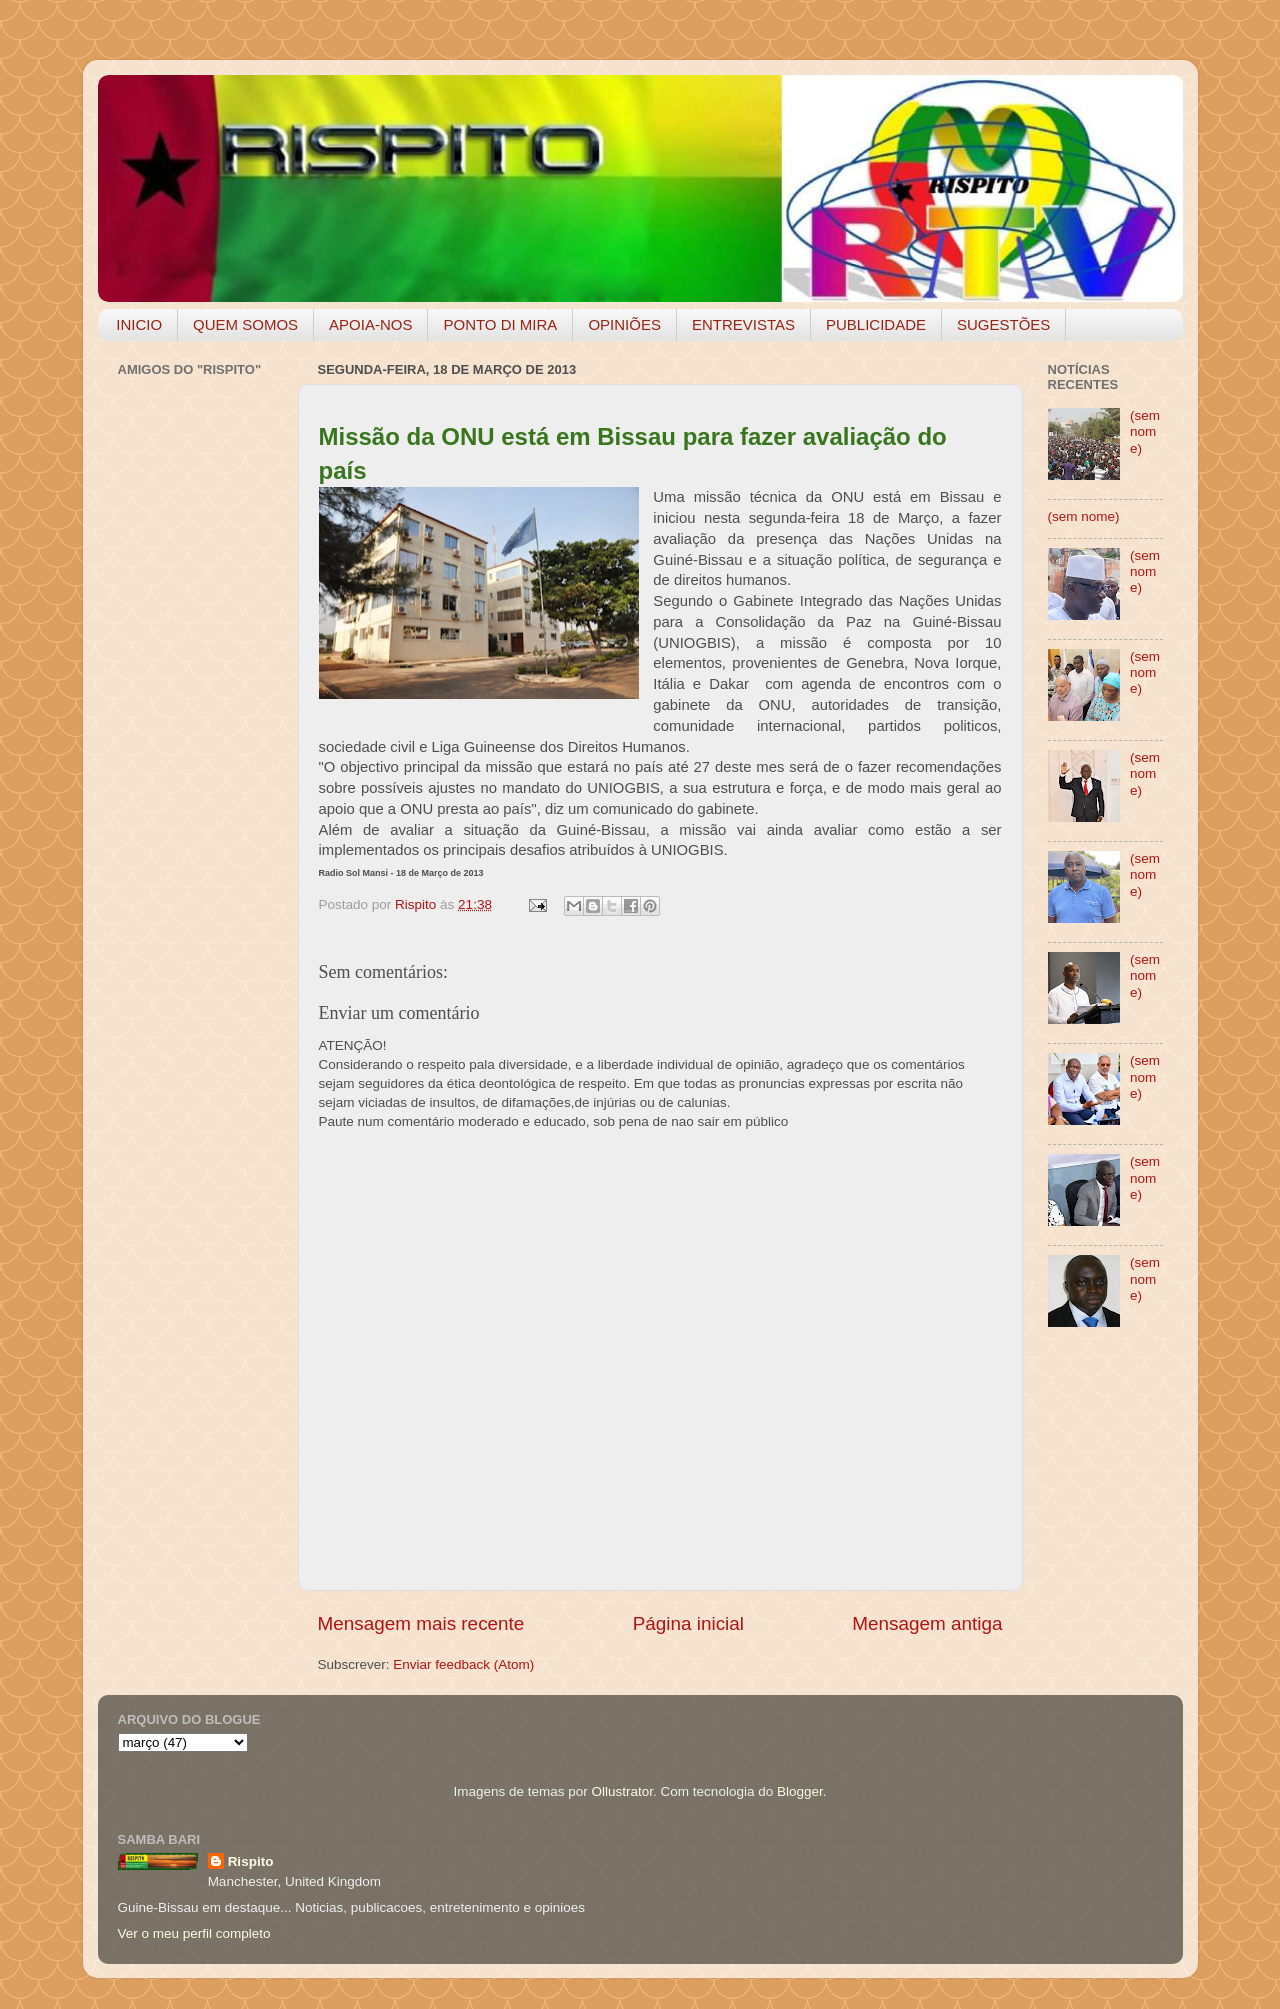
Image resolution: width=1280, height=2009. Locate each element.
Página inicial (688, 1623)
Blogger (800, 1791)
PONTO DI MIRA (500, 324)
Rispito (251, 1861)
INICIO (139, 324)
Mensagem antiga (927, 1623)
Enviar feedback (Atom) (463, 1664)
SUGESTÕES (1003, 324)
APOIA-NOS (370, 324)
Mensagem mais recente (421, 1623)
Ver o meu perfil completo (194, 1933)
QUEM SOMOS (245, 324)
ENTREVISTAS (743, 324)
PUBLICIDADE (876, 324)
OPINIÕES (624, 324)
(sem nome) (1145, 431)
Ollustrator (623, 1791)
